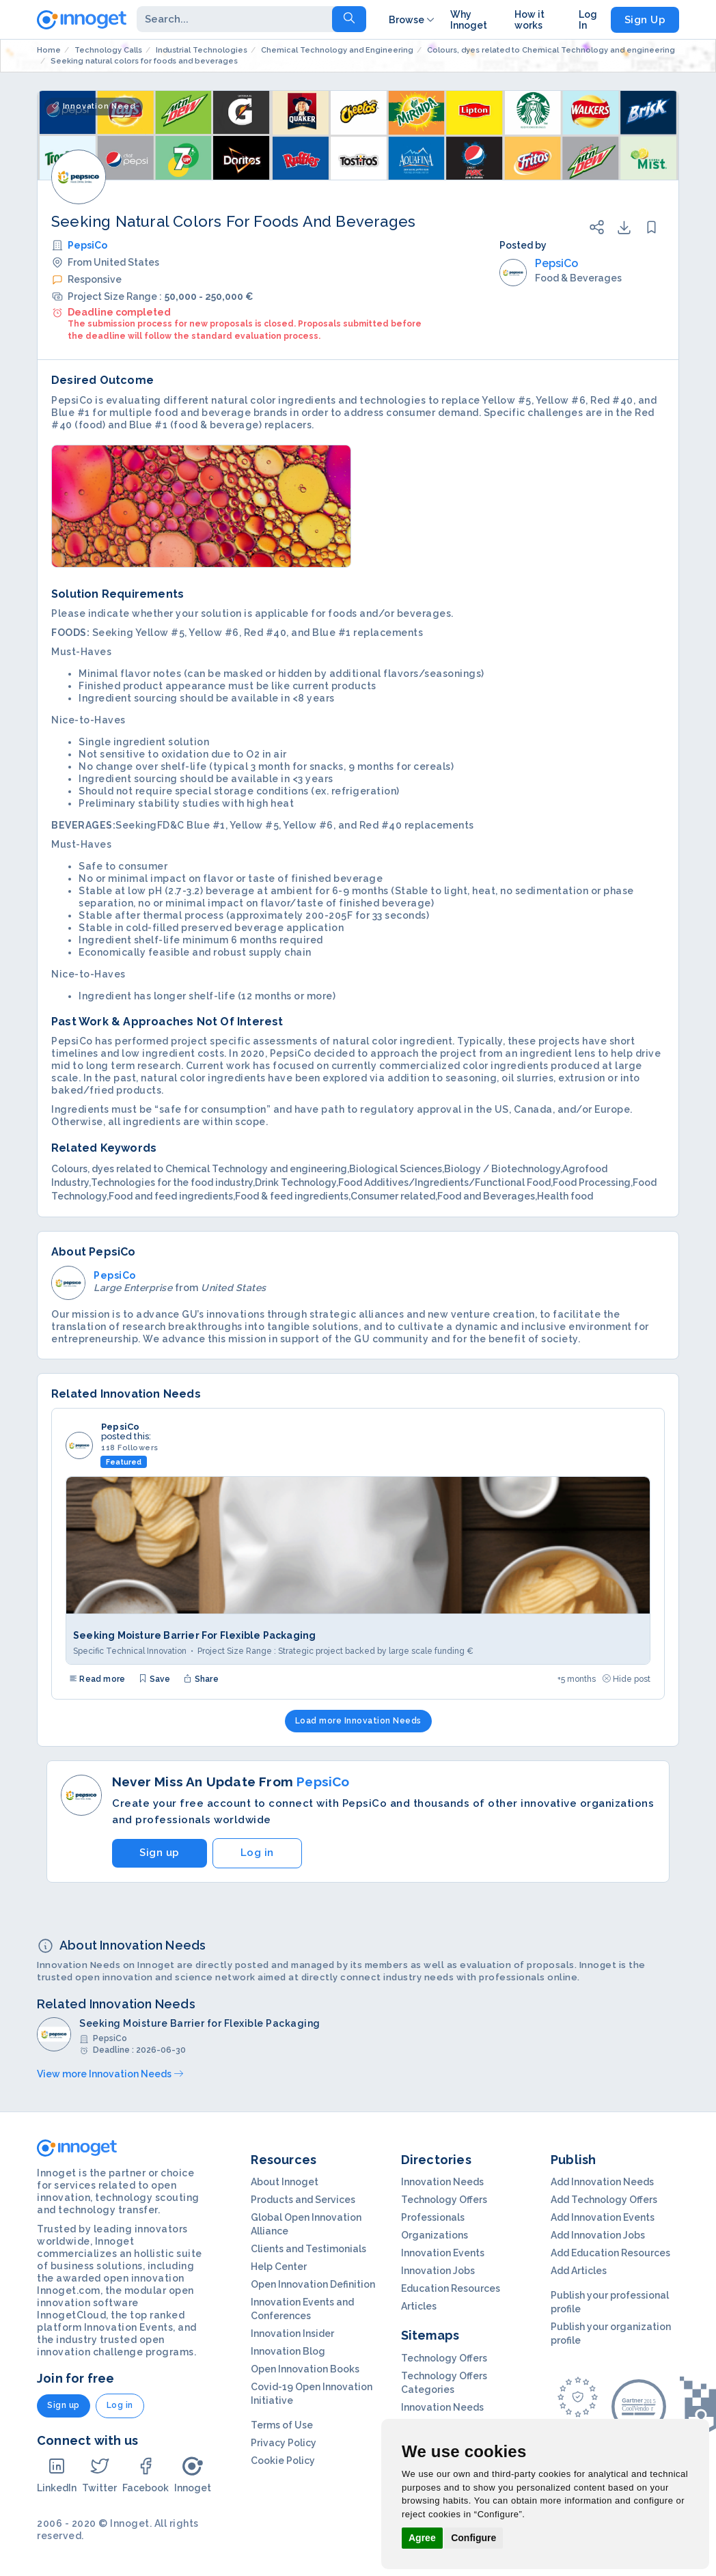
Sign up (159, 1852)
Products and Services (303, 2199)
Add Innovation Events (603, 2217)
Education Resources (450, 2288)
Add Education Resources (610, 2252)
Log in (257, 1852)
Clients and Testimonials (308, 2248)
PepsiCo (87, 245)
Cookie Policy (283, 2460)
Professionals (433, 2217)
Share (201, 1679)
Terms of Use (282, 2425)
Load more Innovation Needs (358, 1721)
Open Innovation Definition (313, 2284)
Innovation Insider (292, 2333)
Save (154, 1679)
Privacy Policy (283, 2442)
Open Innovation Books (305, 2369)
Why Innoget (468, 20)
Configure (473, 2537)
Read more (97, 1679)
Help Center (279, 2266)
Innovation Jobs (438, 2270)
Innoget (192, 2474)
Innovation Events (442, 2252)
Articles (419, 2306)
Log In (588, 20)
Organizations (434, 2235)
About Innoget (284, 2181)
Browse (413, 20)
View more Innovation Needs (110, 2073)
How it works (529, 20)
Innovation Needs (442, 2181)
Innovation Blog (288, 2351)
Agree (422, 2537)
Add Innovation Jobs (598, 2235)
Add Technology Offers (604, 2199)
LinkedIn (57, 2474)
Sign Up (645, 20)
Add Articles (579, 2270)
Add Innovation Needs (602, 2181)
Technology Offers (444, 2199)
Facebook (145, 2474)
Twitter (99, 2474)
